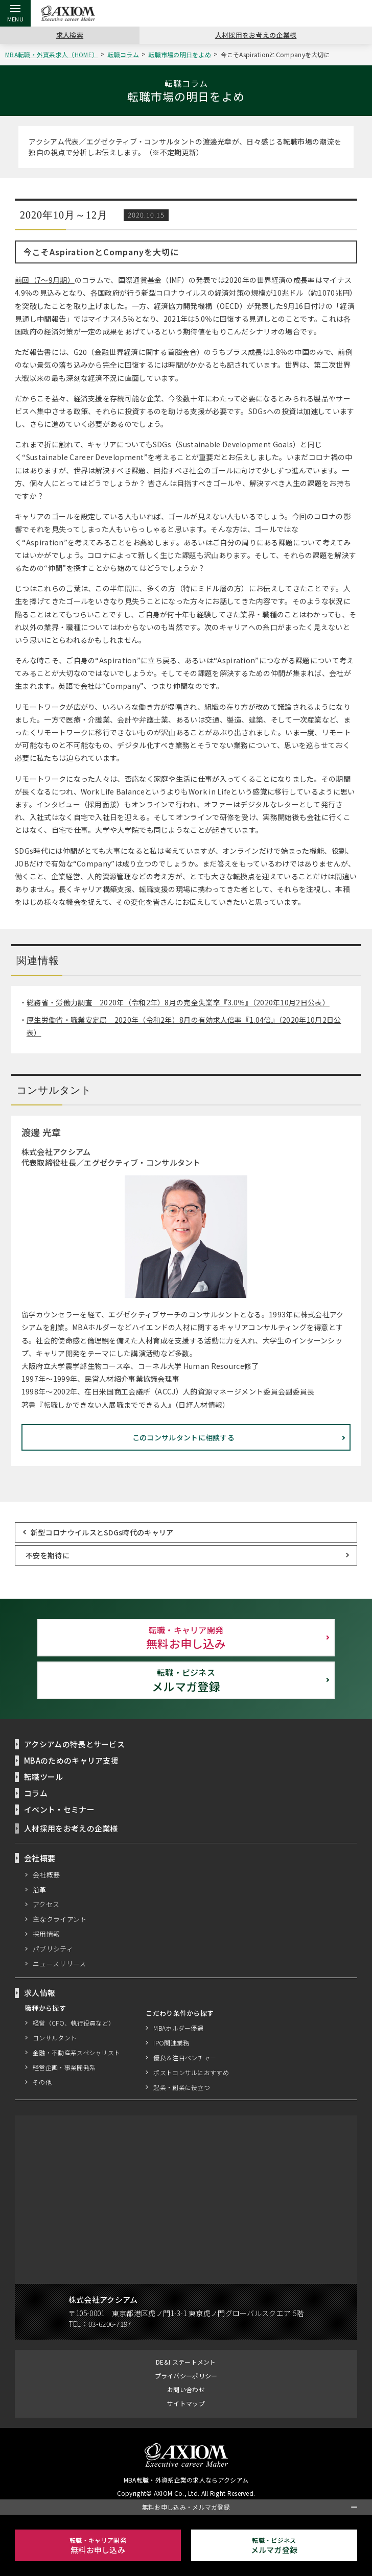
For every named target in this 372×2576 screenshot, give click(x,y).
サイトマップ (186, 2403)
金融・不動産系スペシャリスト (77, 2052)
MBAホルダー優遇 (179, 2028)
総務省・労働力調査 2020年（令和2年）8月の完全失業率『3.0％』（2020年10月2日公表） (180, 1002)
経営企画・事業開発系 (64, 2067)
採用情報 (46, 1933)
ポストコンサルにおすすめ (191, 2072)
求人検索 (69, 34)
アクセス (46, 1904)
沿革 (39, 1889)
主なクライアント (60, 1918)
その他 (42, 2082)
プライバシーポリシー (186, 2375)
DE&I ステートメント (186, 2361)
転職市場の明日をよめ (181, 54)
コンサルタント (55, 2037)
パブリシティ (53, 1948)
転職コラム (125, 54)
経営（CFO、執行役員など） (73, 2022)
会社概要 (46, 1874)
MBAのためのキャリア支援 (72, 1760)
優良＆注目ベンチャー (185, 2057)
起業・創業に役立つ (182, 2087)
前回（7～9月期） (45, 280)
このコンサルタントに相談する (183, 1437)
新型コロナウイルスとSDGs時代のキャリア (102, 1532)
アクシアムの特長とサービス (75, 1744)
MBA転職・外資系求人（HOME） (53, 54)
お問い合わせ (186, 2389)
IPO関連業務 (171, 2042)
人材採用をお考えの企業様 (256, 34)
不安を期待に (47, 1555)
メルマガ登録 (186, 1680)
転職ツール (43, 1776)
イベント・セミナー (59, 1809)
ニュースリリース (60, 1963)
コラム (36, 1793)
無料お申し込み (186, 1637)
